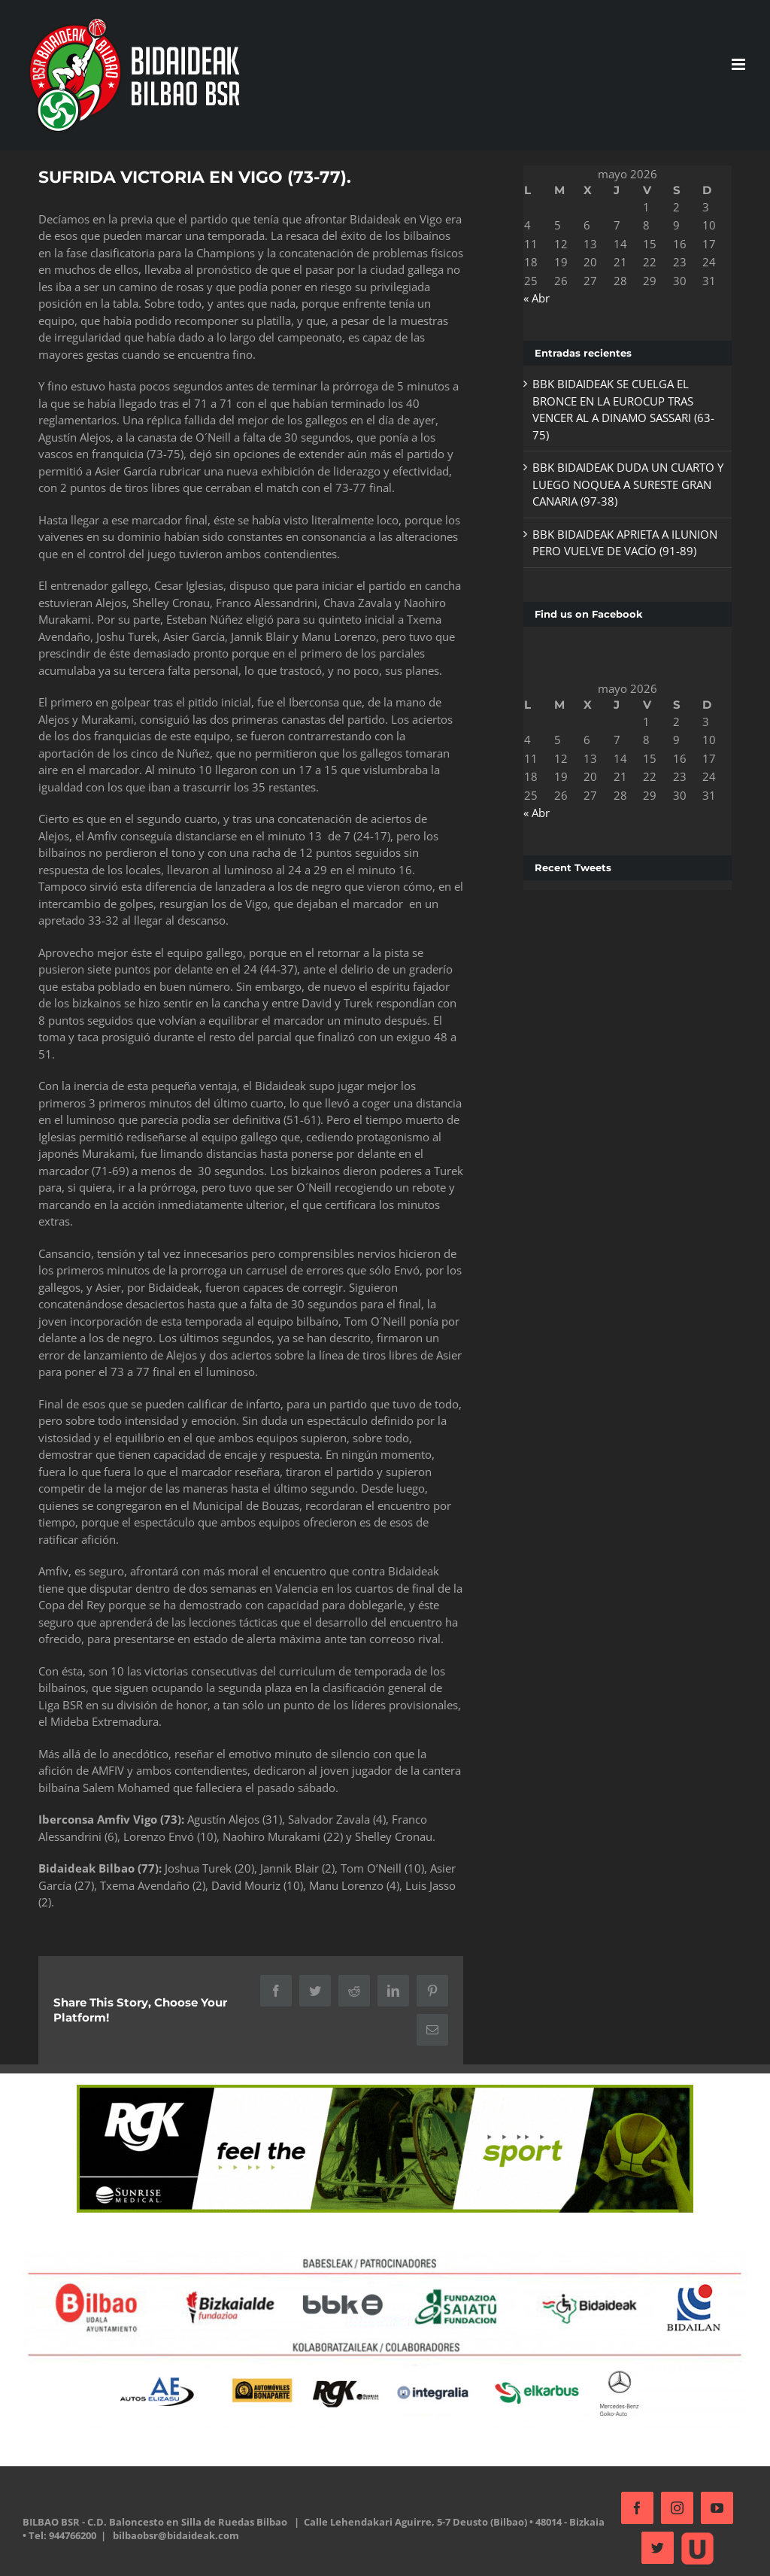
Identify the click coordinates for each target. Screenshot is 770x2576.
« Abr (532, 297)
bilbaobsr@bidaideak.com (213, 2551)
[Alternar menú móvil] (733, 64)
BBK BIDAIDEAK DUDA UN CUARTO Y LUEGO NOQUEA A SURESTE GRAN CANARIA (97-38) (622, 484)
